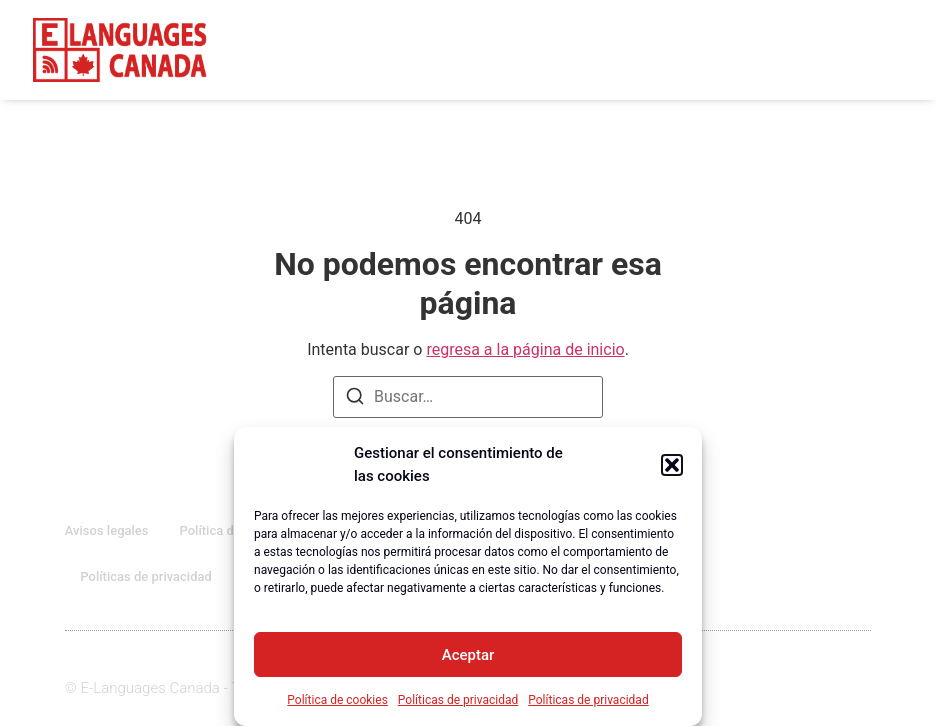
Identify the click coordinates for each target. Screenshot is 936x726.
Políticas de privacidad (458, 700)
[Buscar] (355, 399)
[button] (672, 465)
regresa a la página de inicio (525, 349)
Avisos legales (107, 530)
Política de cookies (337, 700)
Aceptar (468, 655)
